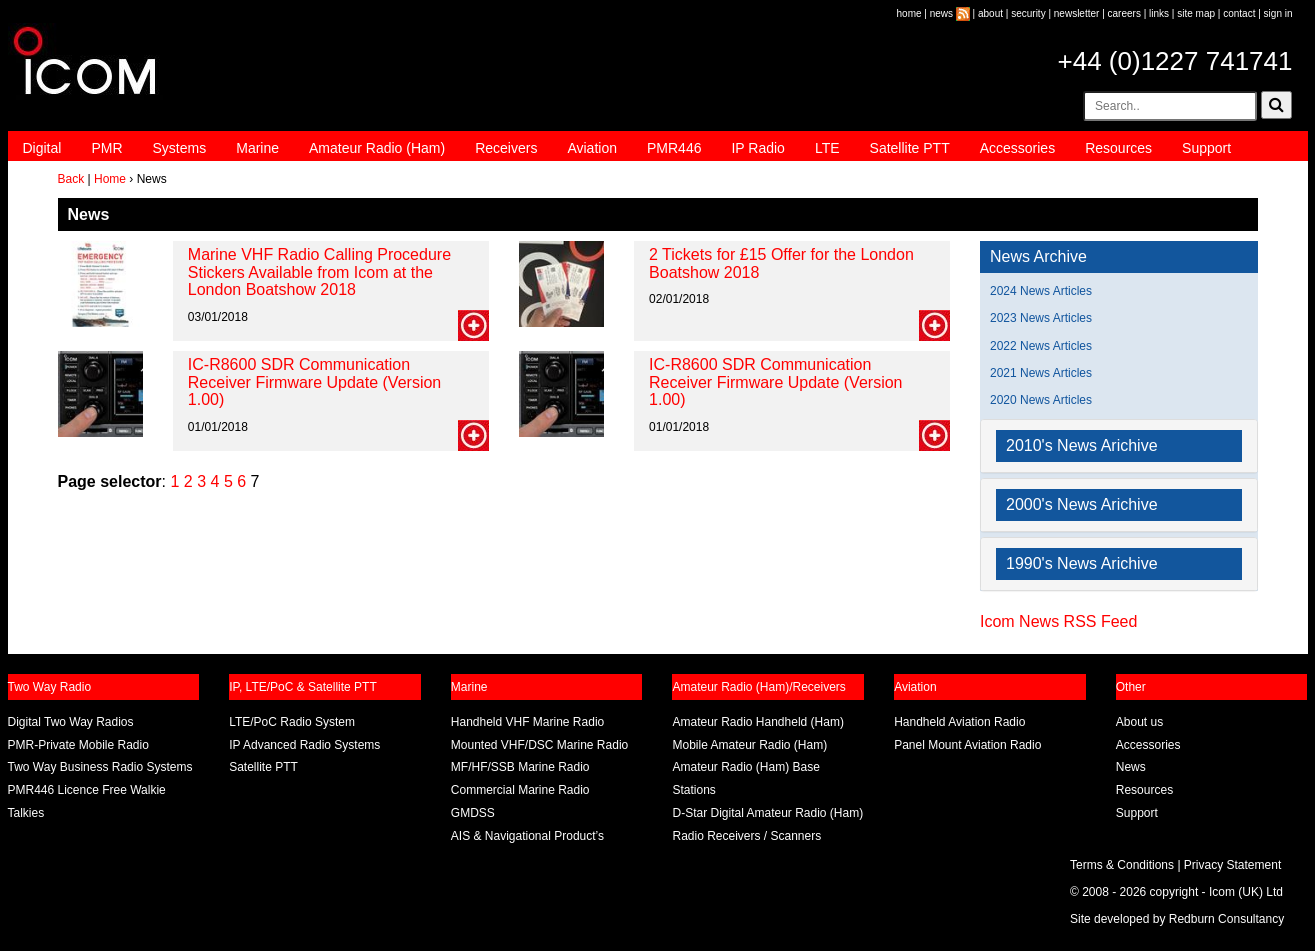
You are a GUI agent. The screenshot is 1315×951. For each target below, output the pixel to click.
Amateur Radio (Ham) (377, 148)
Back (71, 179)
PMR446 (674, 148)
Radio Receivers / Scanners (746, 836)
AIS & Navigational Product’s (527, 836)
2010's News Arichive (1082, 445)
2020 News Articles (1041, 400)
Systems (180, 148)
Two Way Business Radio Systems (100, 767)
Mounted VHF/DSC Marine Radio (539, 745)
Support (1206, 148)
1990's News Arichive (1082, 563)
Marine (257, 148)
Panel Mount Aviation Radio (967, 745)
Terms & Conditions (1122, 865)
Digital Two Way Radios (71, 722)
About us (1139, 722)
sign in (1278, 13)
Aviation (592, 148)
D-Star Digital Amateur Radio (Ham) (767, 813)
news (941, 13)
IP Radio (757, 148)
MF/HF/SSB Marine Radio (520, 767)
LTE (827, 148)
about (990, 13)
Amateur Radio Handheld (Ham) (757, 722)
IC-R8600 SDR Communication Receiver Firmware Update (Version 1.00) (314, 382)
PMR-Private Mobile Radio (78, 745)
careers (1124, 13)
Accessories (1017, 148)
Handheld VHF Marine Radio (527, 722)
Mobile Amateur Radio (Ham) (749, 745)
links (1159, 13)
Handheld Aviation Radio (959, 722)
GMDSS (473, 813)
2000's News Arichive (1082, 504)
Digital (42, 148)
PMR (106, 148)
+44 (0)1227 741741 (1175, 61)
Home (110, 179)
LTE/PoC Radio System (292, 722)
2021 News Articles (1041, 373)
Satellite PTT (910, 148)
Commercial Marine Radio (520, 790)
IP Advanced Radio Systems (304, 745)
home (909, 13)
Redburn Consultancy (1226, 919)
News (1131, 767)
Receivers (506, 148)
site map (1196, 13)
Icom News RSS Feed (1058, 621)
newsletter (1077, 13)
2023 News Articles (1041, 318)
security (1028, 13)
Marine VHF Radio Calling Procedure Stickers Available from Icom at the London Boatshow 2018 (319, 272)
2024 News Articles (1041, 291)
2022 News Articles (1041, 346)
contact (1239, 13)
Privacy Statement (1232, 865)
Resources (1118, 148)
